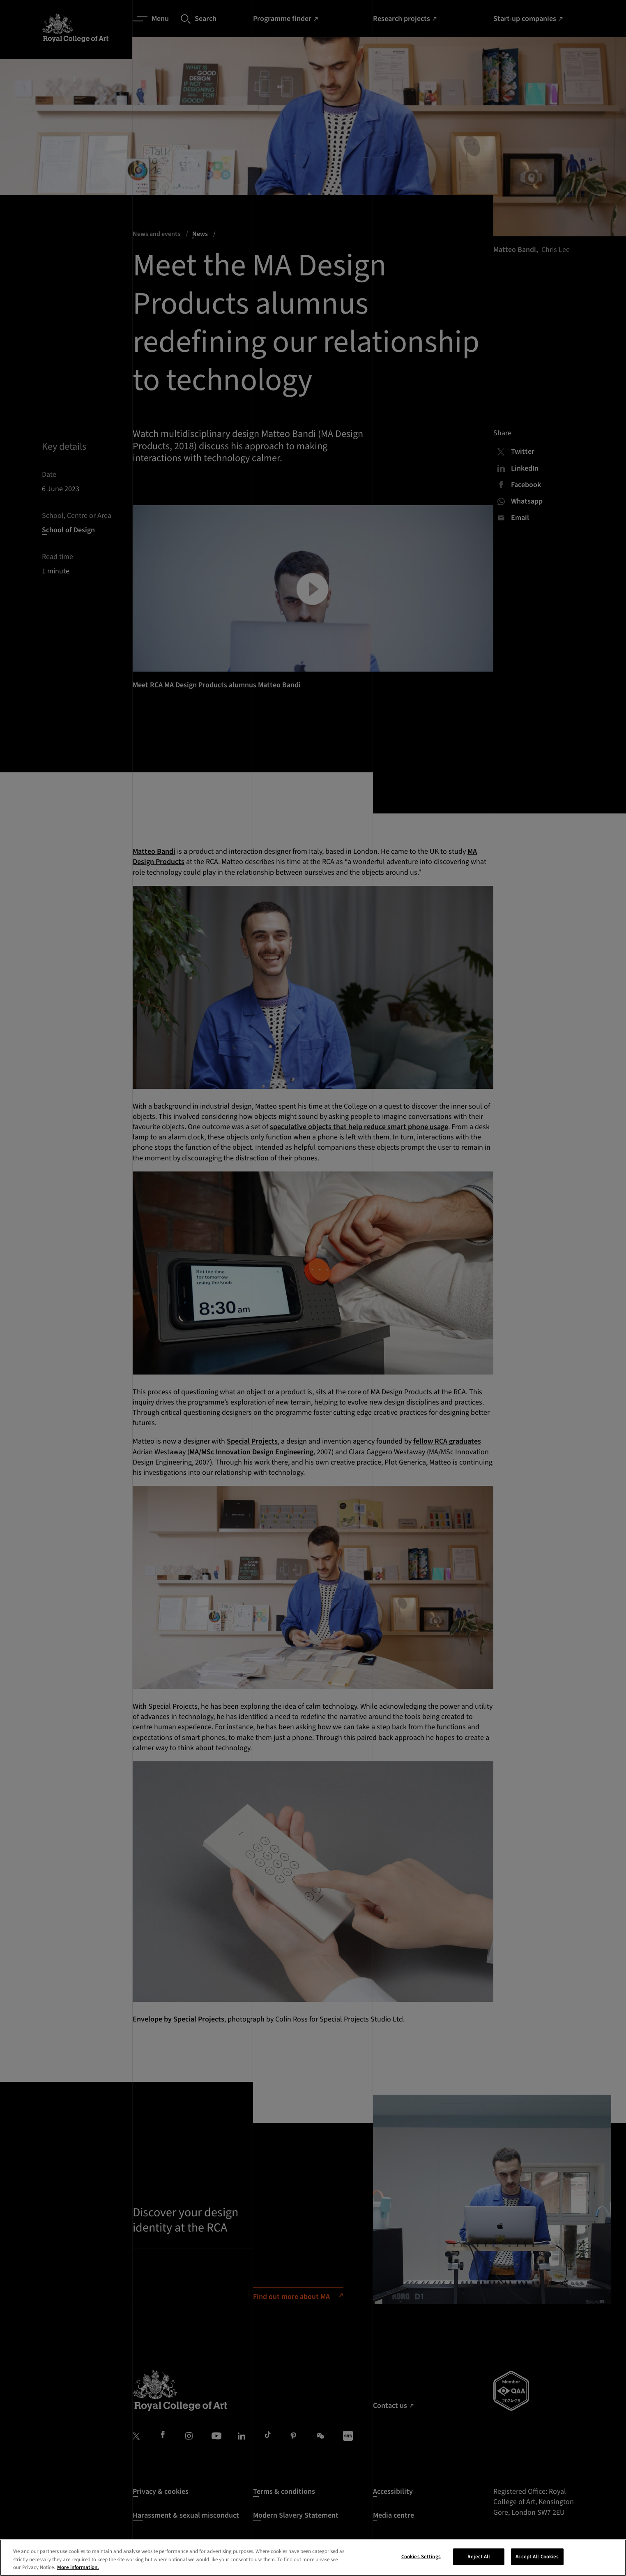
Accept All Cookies (537, 2556)
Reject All (478, 2556)
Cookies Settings (421, 2556)
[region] (313, 2557)
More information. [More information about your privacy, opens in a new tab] (78, 2567)
